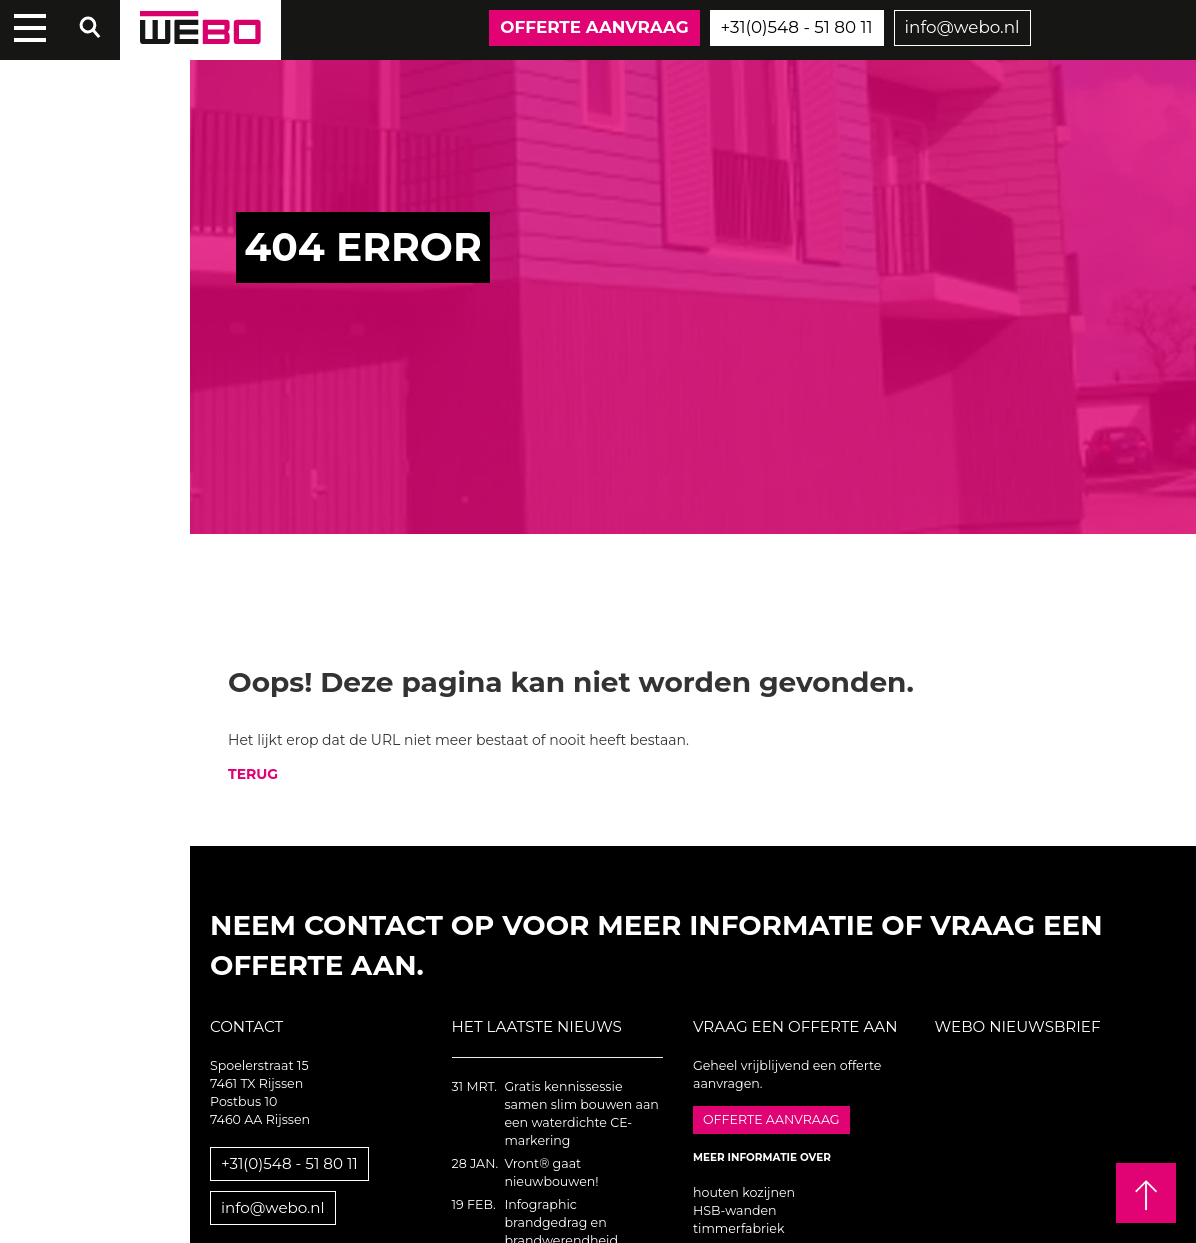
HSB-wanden (735, 1210)
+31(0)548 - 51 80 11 (797, 27)
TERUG (253, 774)
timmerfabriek (738, 1228)
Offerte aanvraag (594, 27)
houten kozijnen (744, 1192)
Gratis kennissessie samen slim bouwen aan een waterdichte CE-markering (581, 1113)
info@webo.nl (962, 27)
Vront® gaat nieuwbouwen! (551, 1172)
